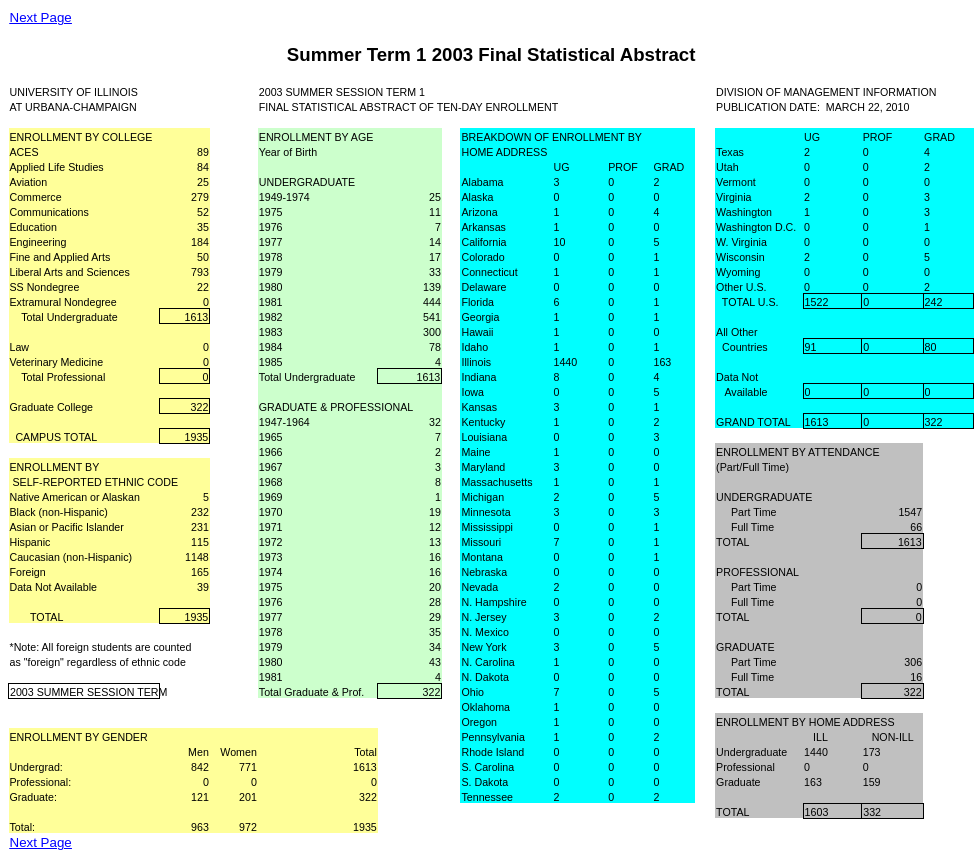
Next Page (41, 17)
